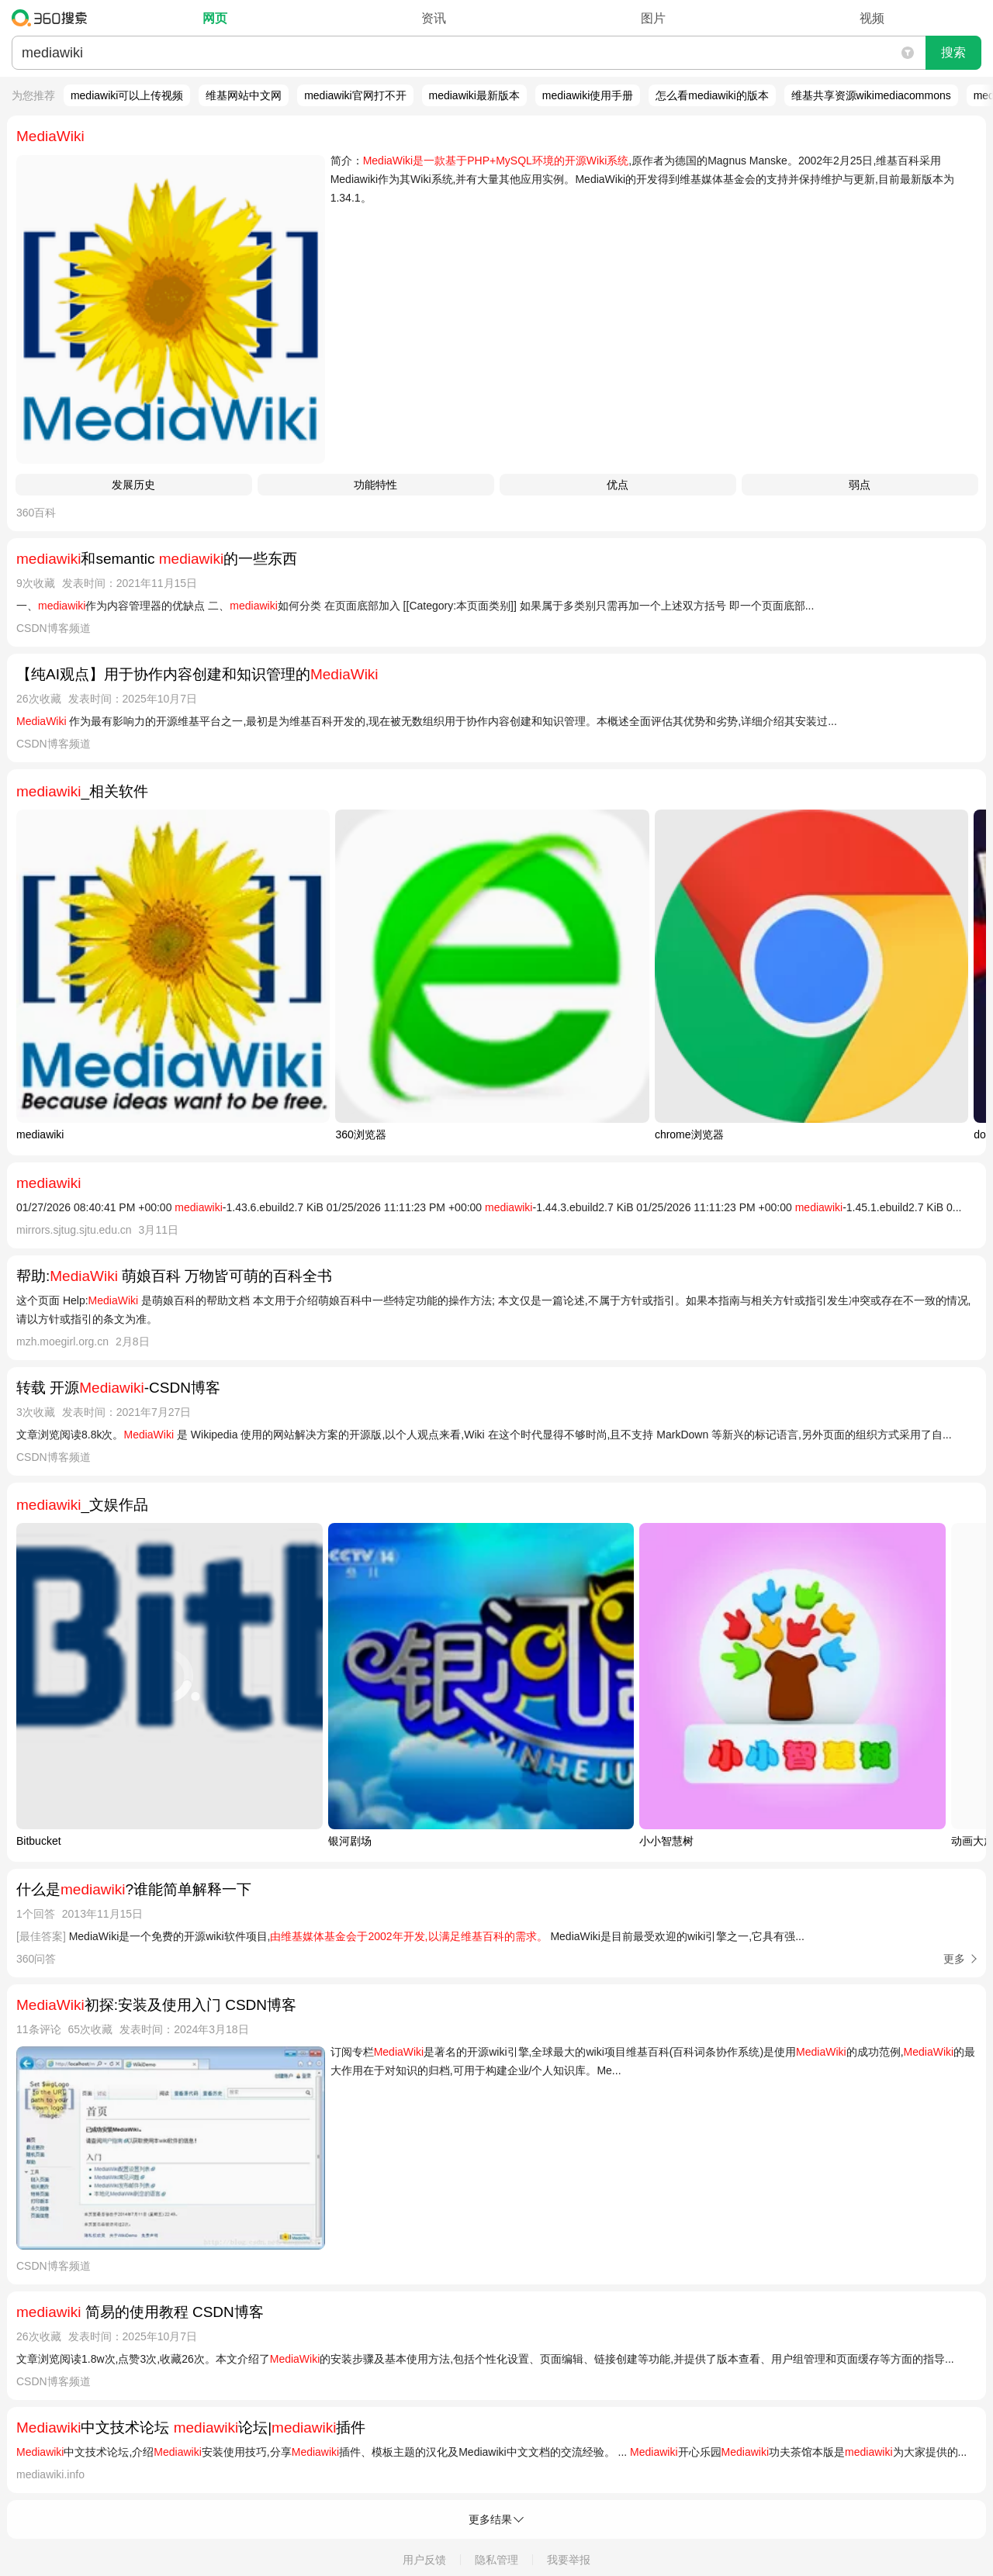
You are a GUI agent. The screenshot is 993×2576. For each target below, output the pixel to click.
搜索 (953, 52)
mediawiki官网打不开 (355, 95)
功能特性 (375, 484)
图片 (653, 18)
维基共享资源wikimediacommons (871, 95)
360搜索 (53, 18)
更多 (954, 1959)
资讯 (433, 18)
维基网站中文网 (244, 95)
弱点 (859, 484)
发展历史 (133, 484)
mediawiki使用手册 (587, 95)
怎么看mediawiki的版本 (712, 95)
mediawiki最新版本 (474, 95)
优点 (617, 484)
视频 (872, 18)
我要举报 (568, 2560)
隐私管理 (496, 2560)
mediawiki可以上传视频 (127, 95)
